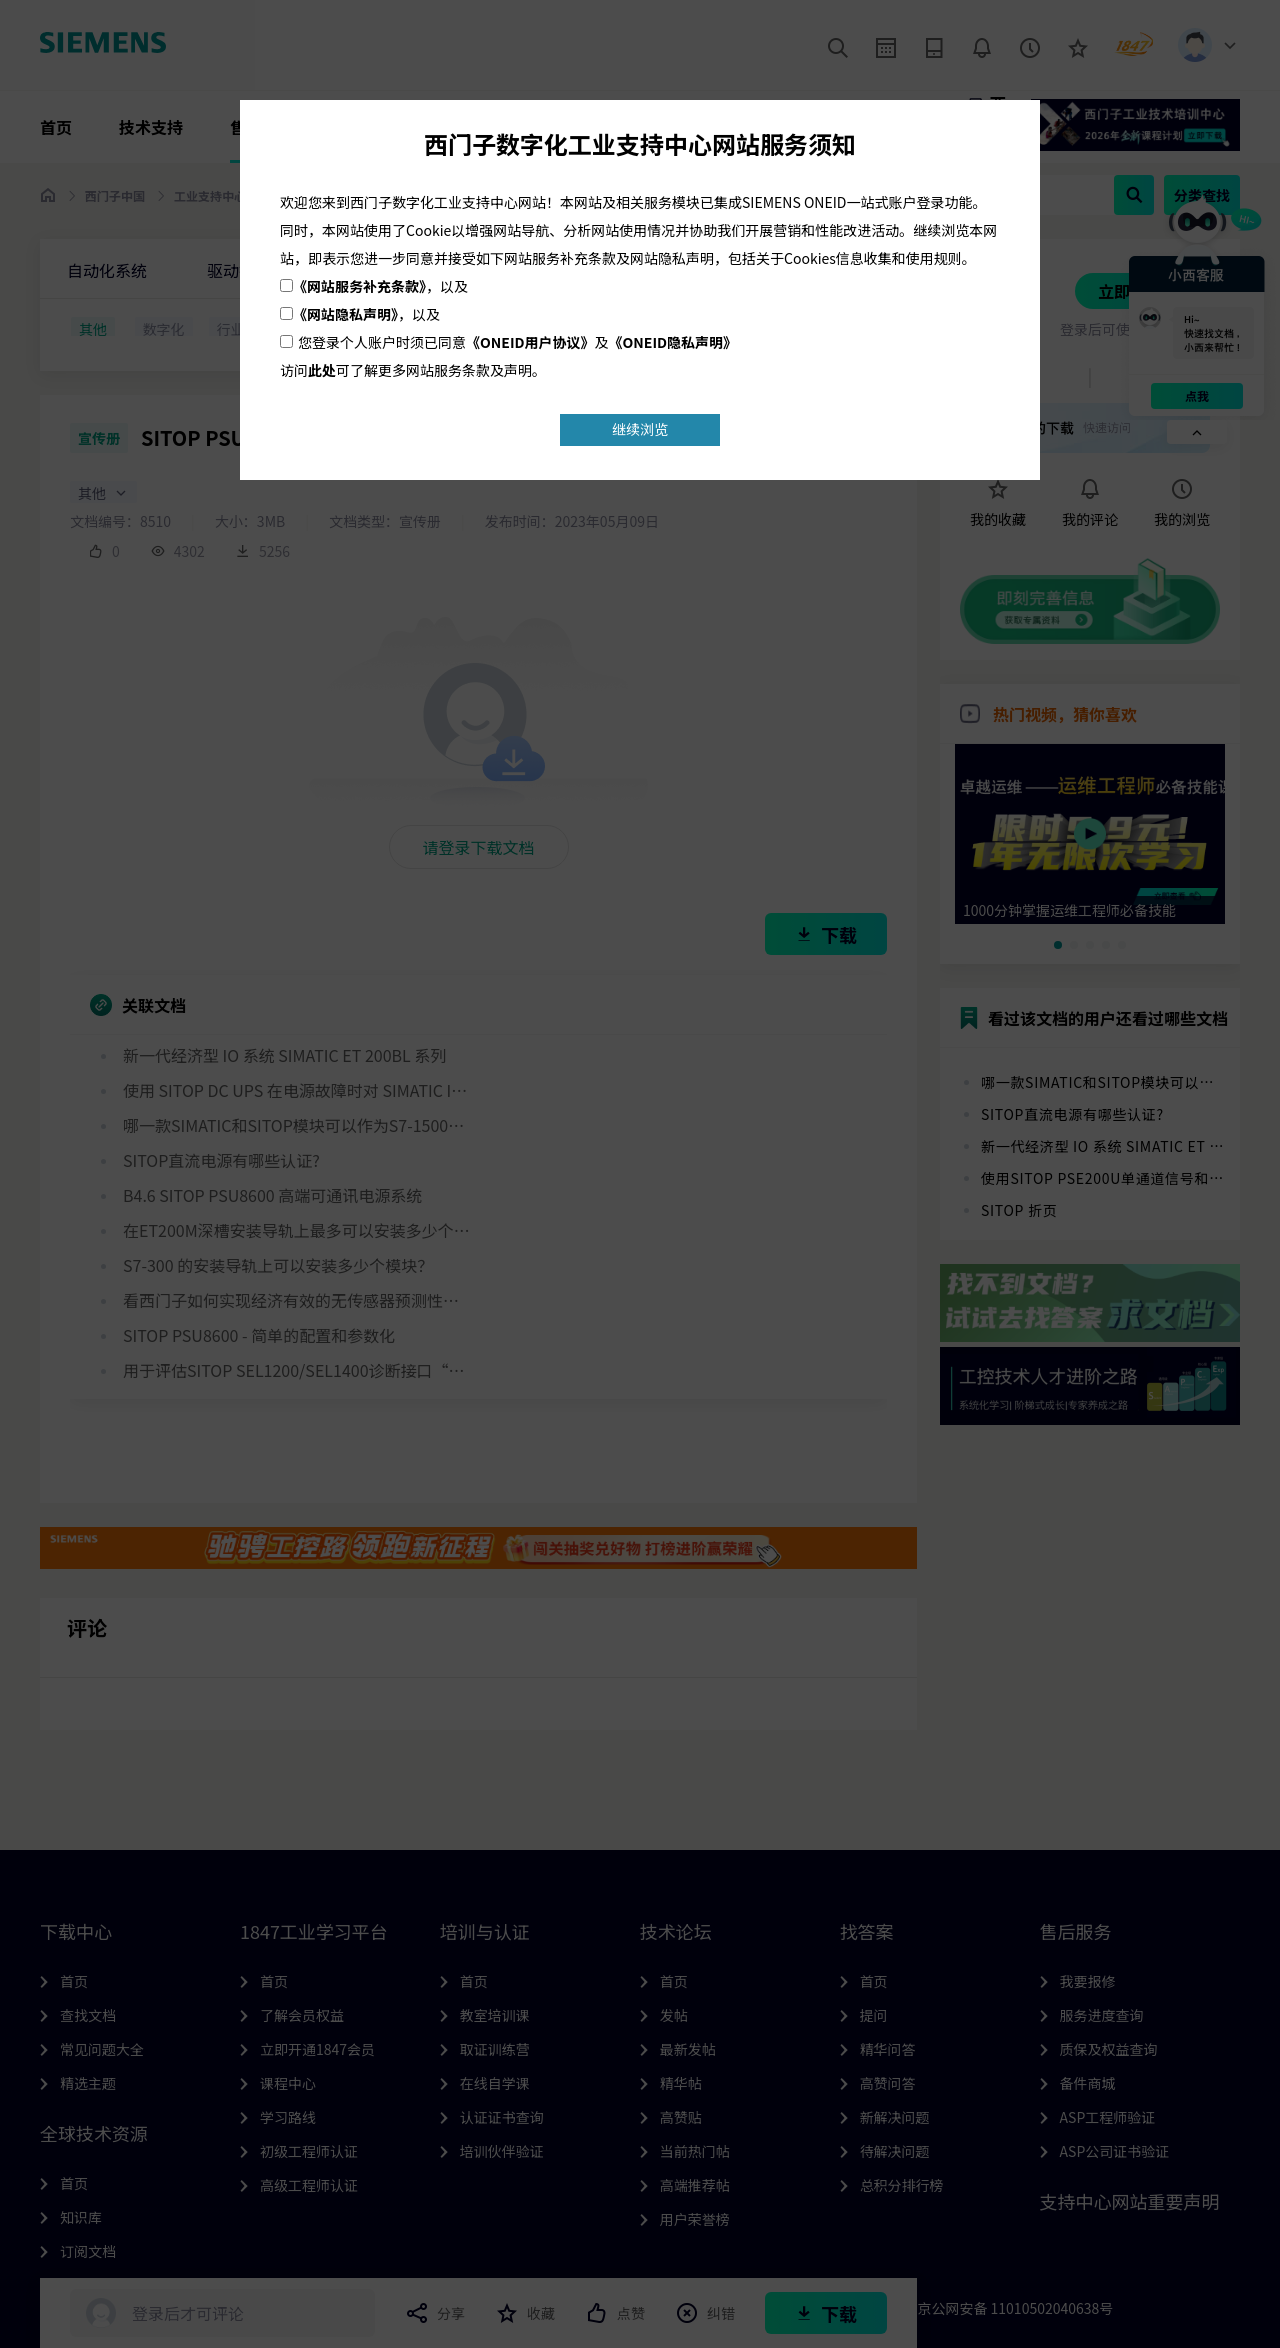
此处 (322, 370)
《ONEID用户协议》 (530, 342)
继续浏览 (640, 429)
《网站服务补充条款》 (359, 286)
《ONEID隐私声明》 (673, 342)
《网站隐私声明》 (345, 314)
